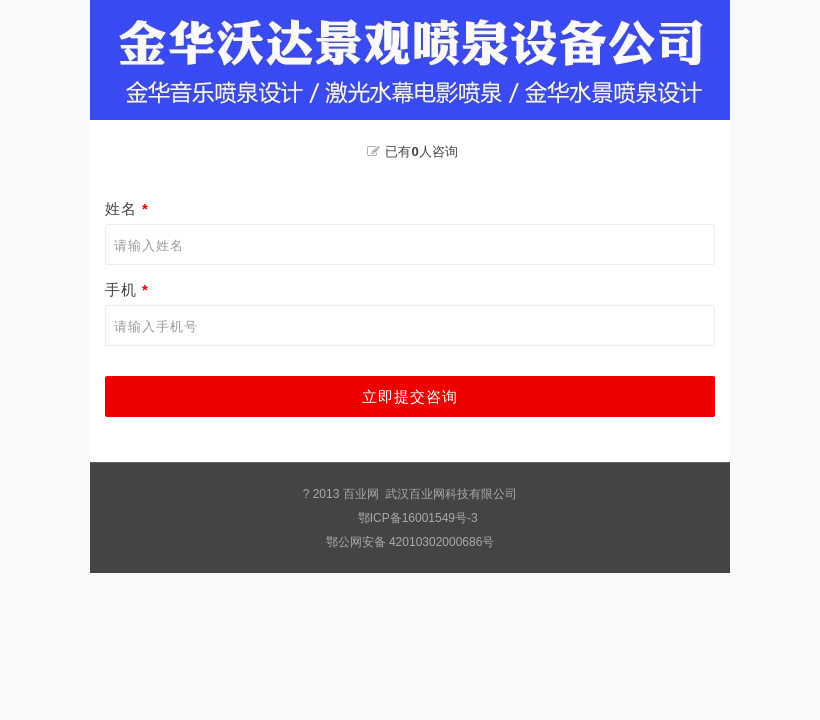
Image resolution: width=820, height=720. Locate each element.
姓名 (129, 208)
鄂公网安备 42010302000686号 (410, 542)
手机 (129, 289)
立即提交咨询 (410, 396)
